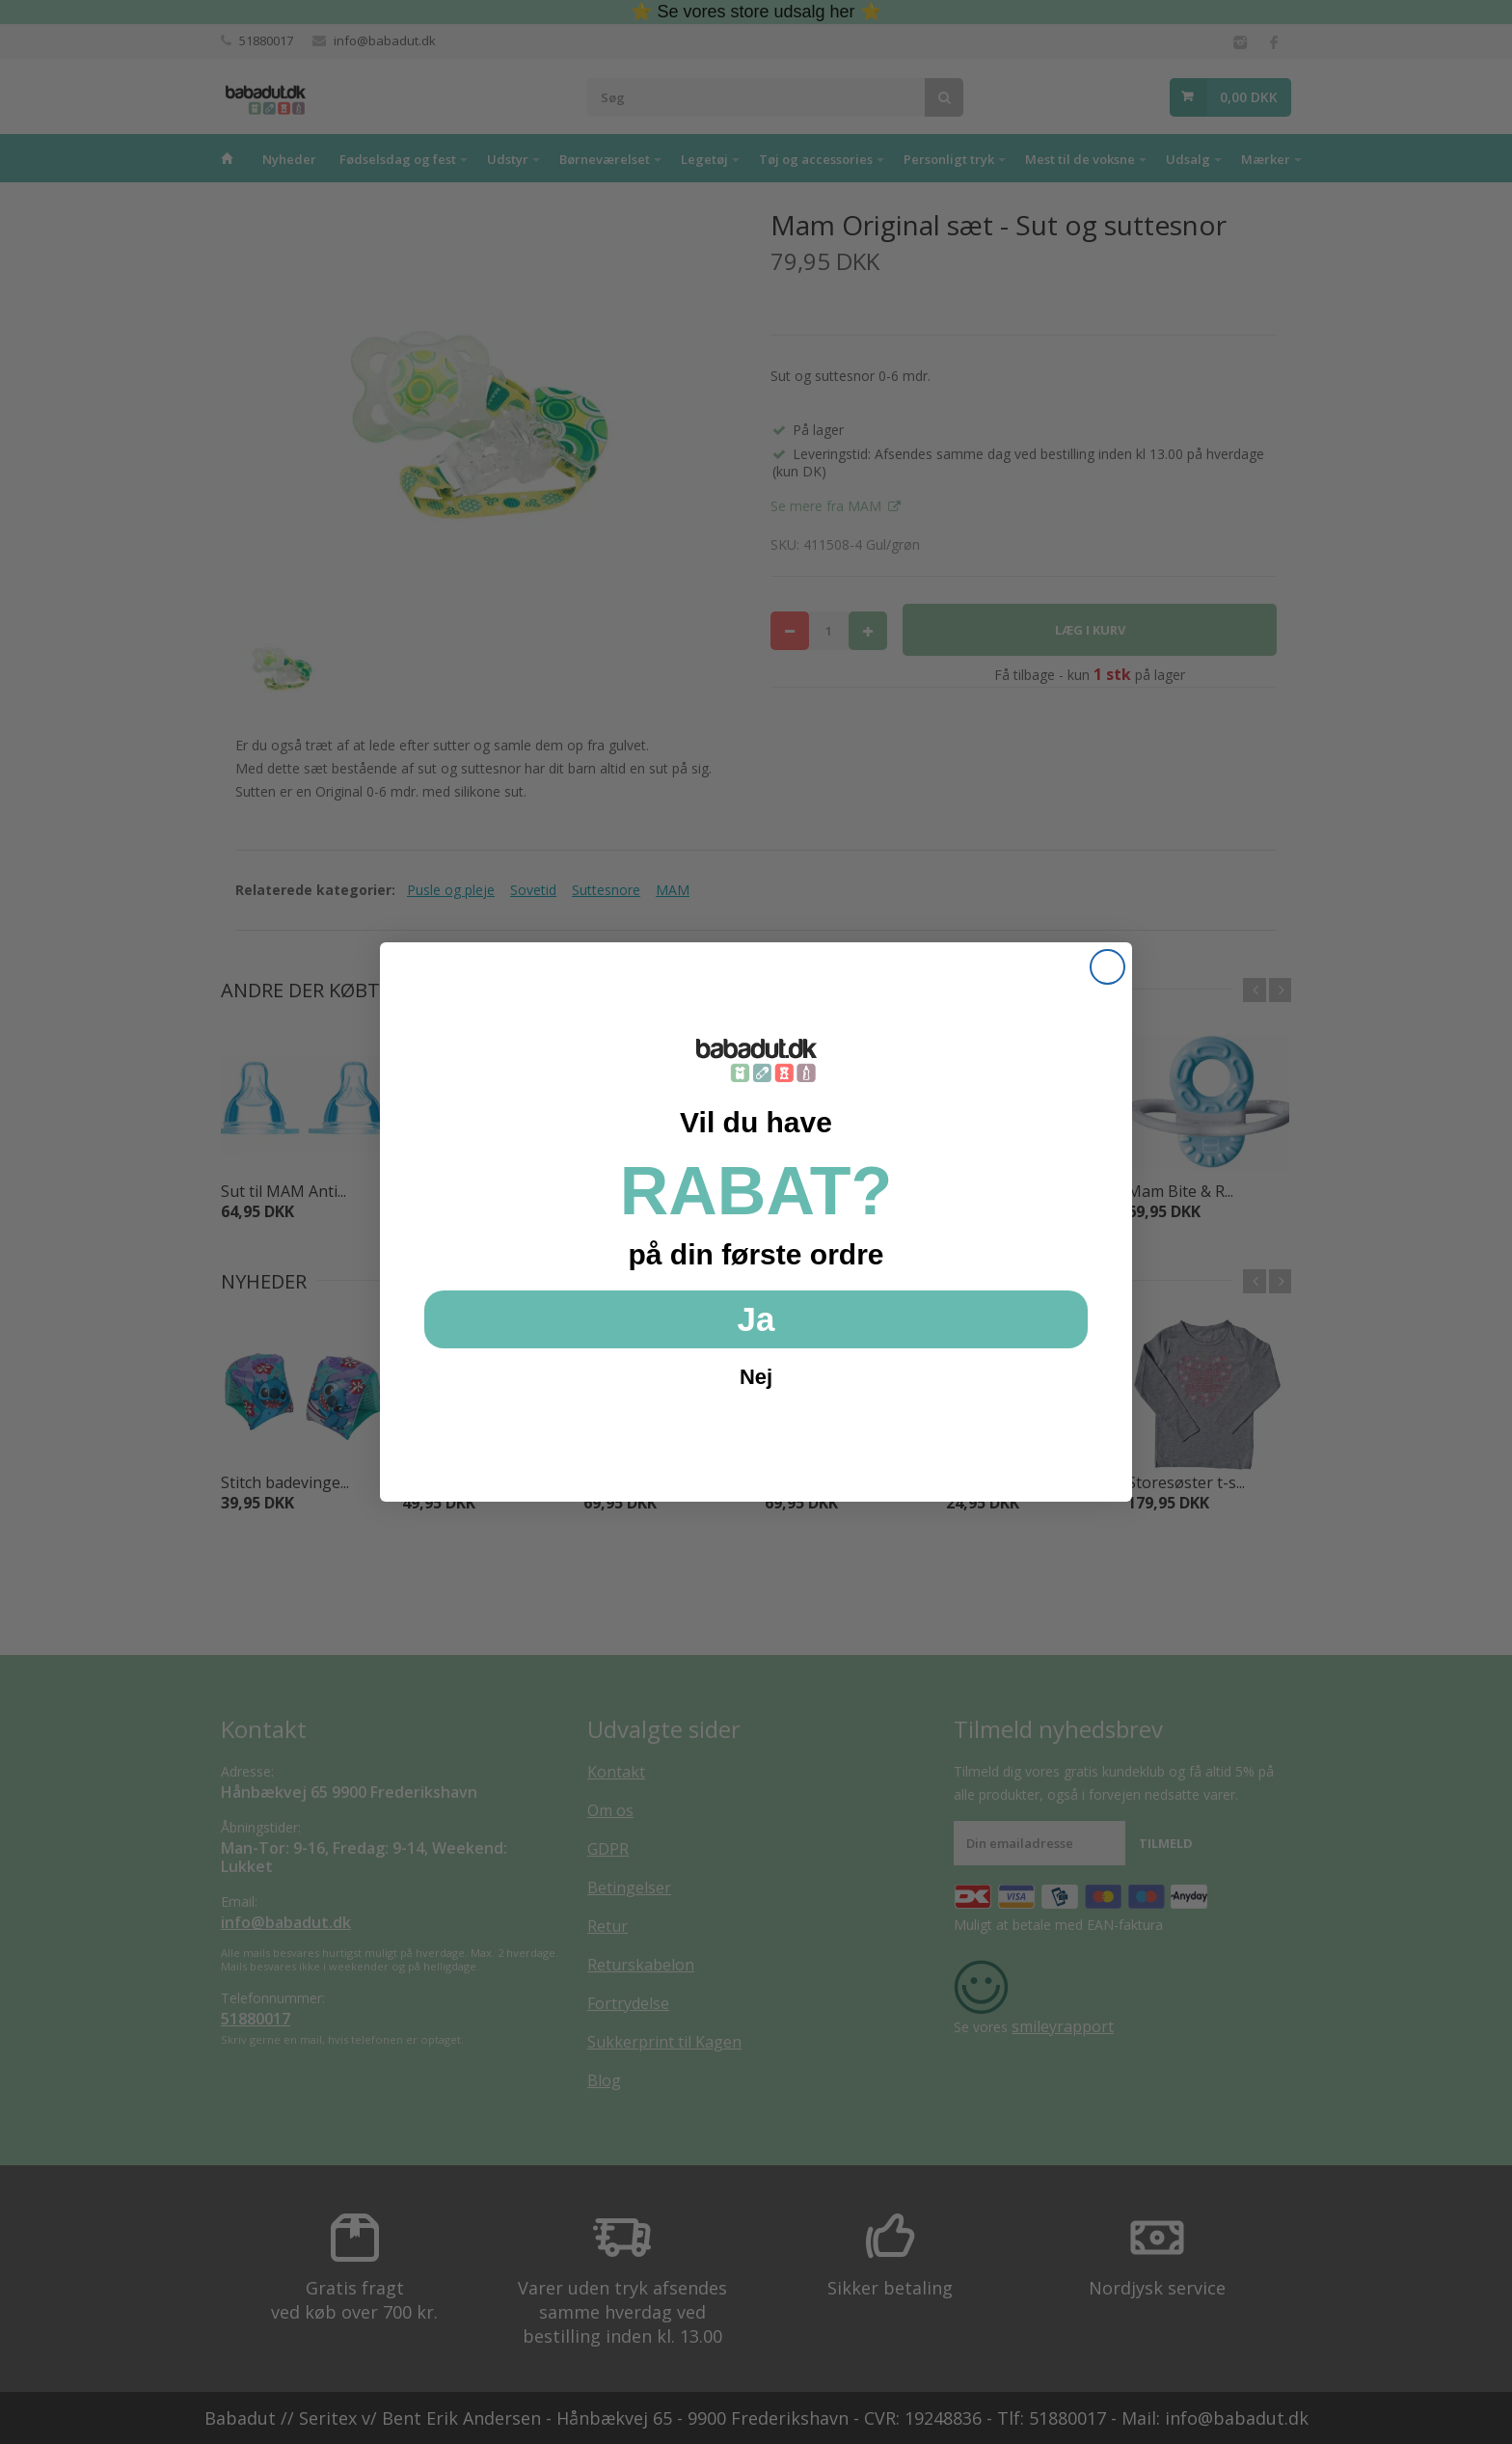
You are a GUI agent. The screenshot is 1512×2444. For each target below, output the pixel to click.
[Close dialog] (1107, 967)
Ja (756, 1319)
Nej (756, 1377)
